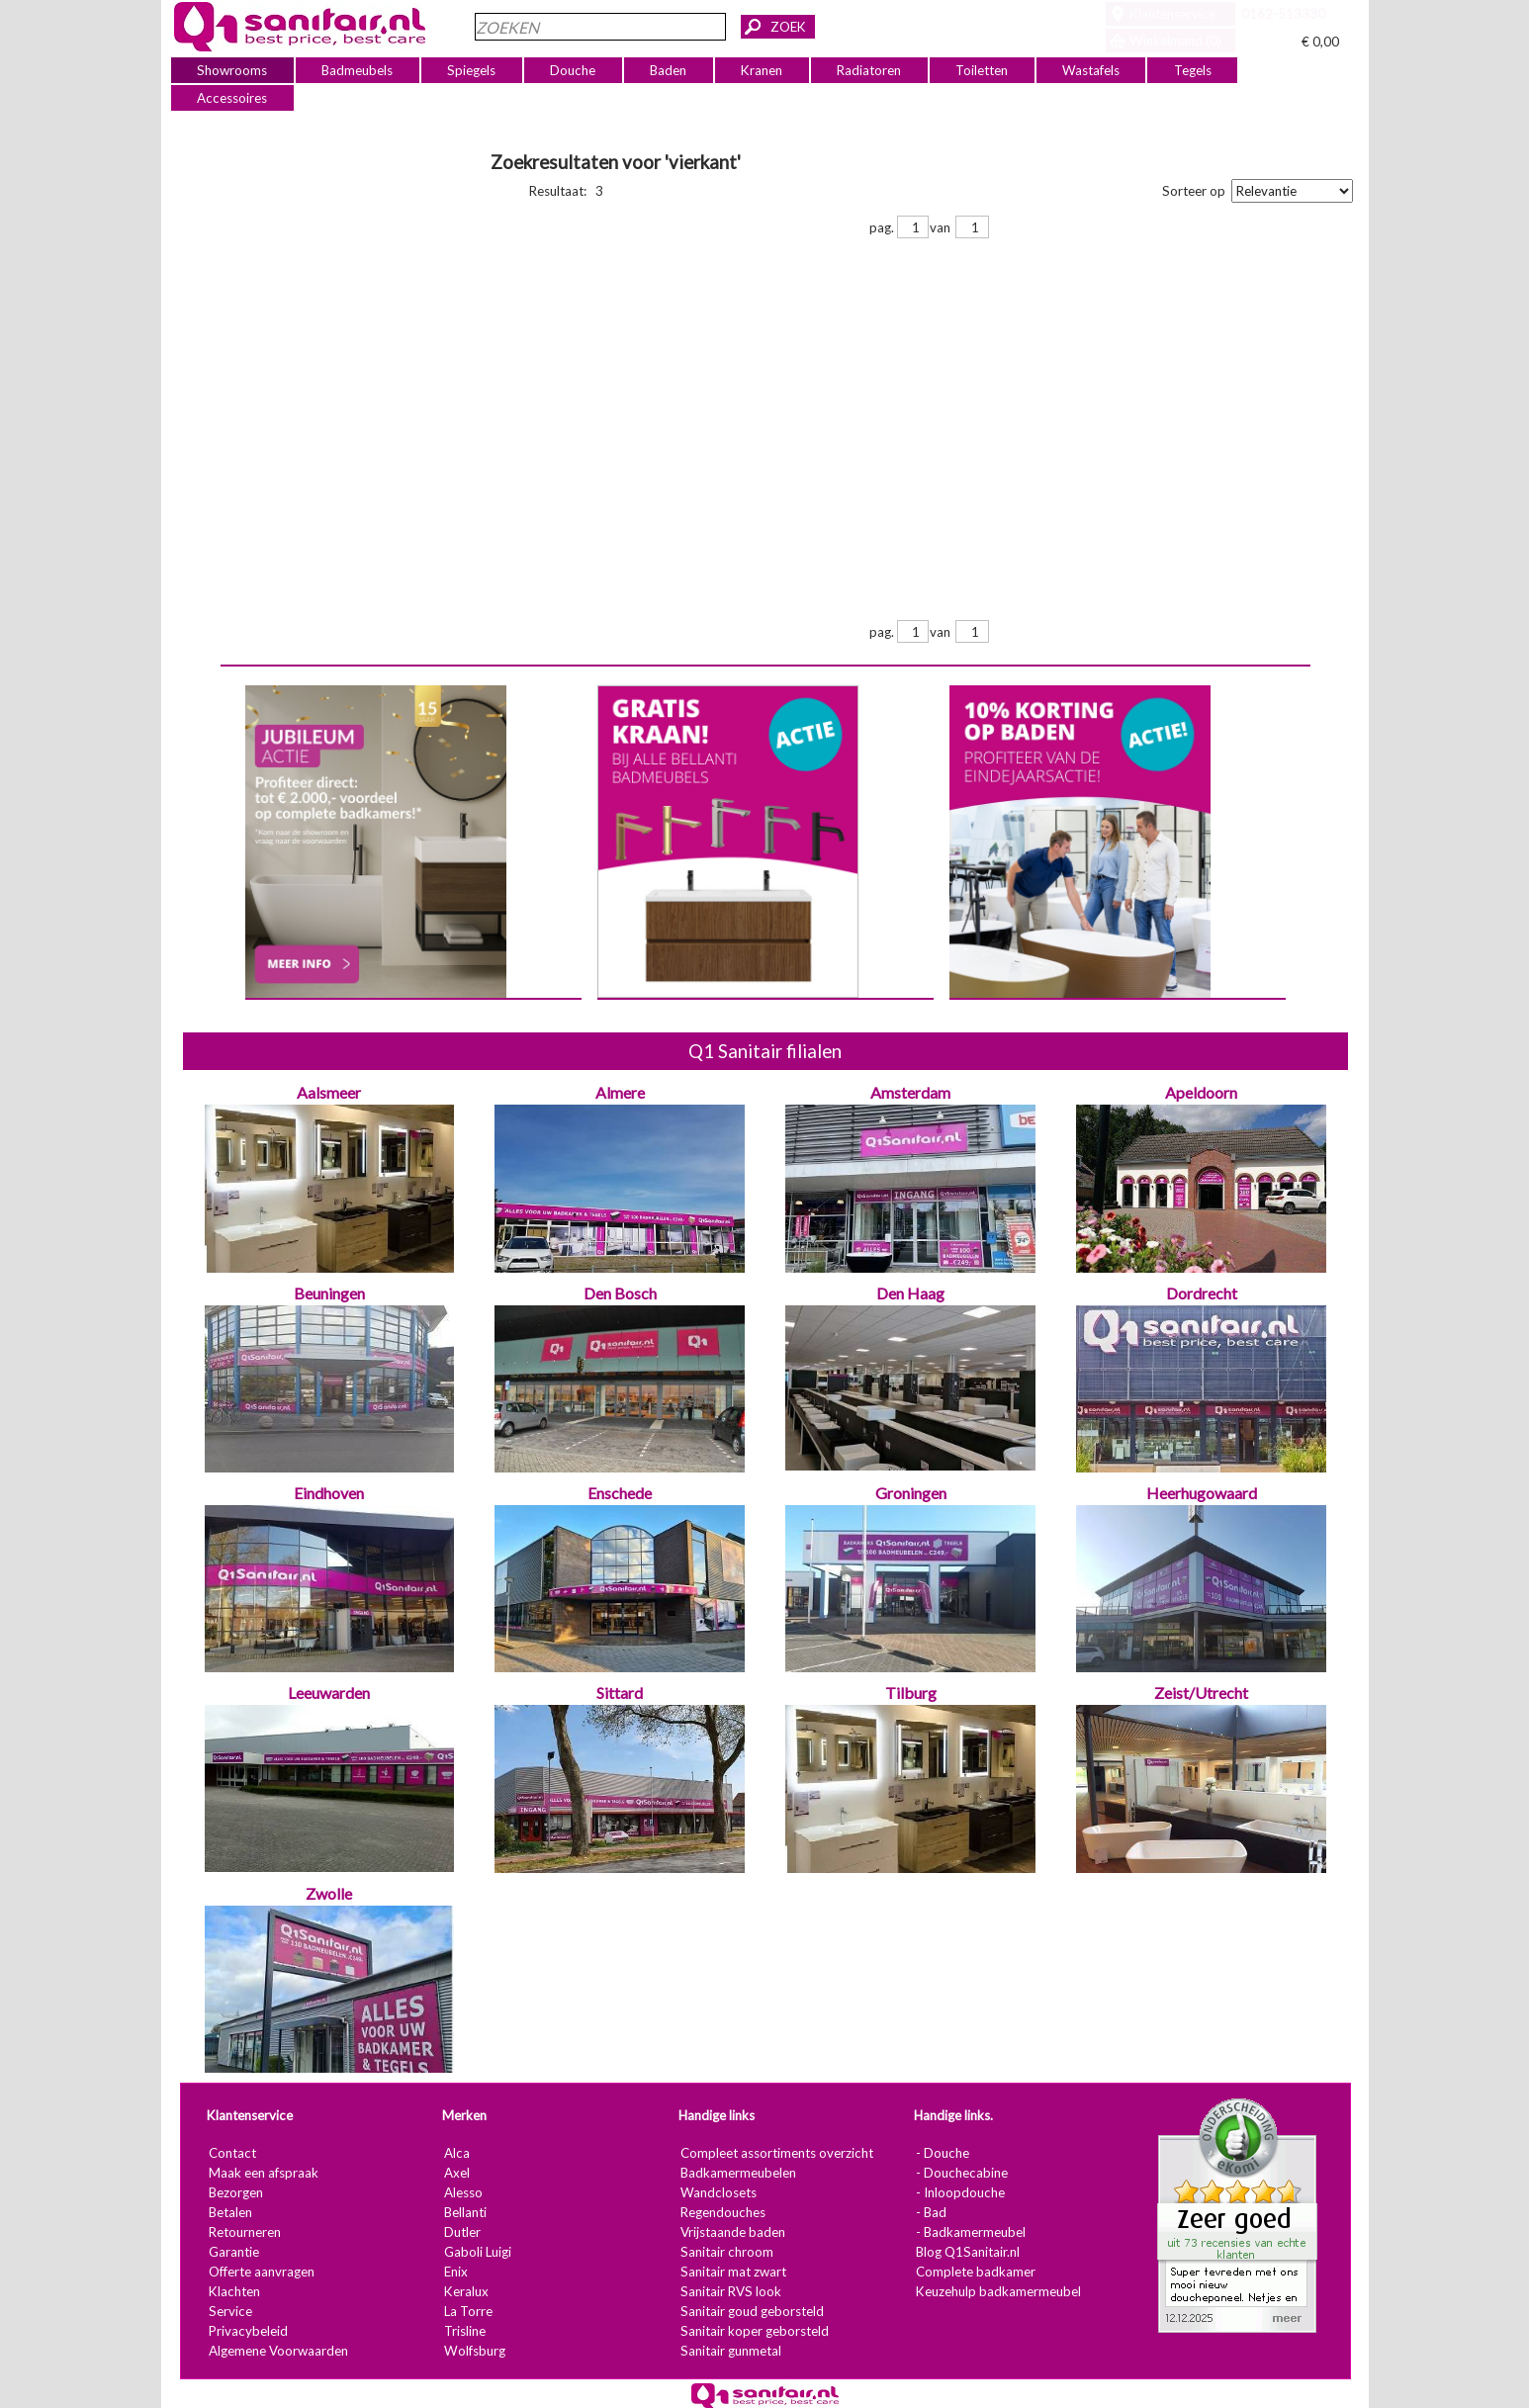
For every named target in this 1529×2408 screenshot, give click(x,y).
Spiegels (471, 70)
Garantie (233, 2252)
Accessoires (232, 98)
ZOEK (788, 27)
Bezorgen (235, 2192)
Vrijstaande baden (731, 2232)
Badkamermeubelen (737, 2173)
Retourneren (244, 2232)
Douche (572, 70)
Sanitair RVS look (729, 2291)
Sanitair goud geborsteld (751, 2311)
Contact (231, 2153)
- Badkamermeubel (970, 2232)
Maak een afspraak (262, 2173)
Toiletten (981, 70)
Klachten (233, 2291)
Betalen (229, 2212)
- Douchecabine (961, 2173)
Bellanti (464, 2212)
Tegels (1192, 70)
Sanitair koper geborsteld (753, 2331)
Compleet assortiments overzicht (775, 2153)
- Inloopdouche (959, 2192)
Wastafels (1090, 70)
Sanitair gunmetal (729, 2351)
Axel (456, 2173)
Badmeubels (357, 70)
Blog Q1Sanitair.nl (967, 2252)
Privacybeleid (247, 2331)
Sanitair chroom (725, 2252)
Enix (455, 2271)
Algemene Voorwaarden (277, 2351)
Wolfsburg (473, 2351)
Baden (668, 70)
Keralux (465, 2291)
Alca (456, 2153)
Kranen (761, 70)
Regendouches (721, 2212)
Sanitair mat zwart (732, 2271)
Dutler (461, 2232)
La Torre (467, 2311)
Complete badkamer (974, 2271)
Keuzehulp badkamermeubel (997, 2291)
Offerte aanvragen (261, 2271)
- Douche (941, 2153)
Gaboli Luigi (476, 2252)
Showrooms (232, 70)
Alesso (462, 2192)
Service (229, 2311)
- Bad (930, 2212)
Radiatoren (869, 70)
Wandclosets (717, 2192)
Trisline (464, 2331)
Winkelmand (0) (1175, 40)
